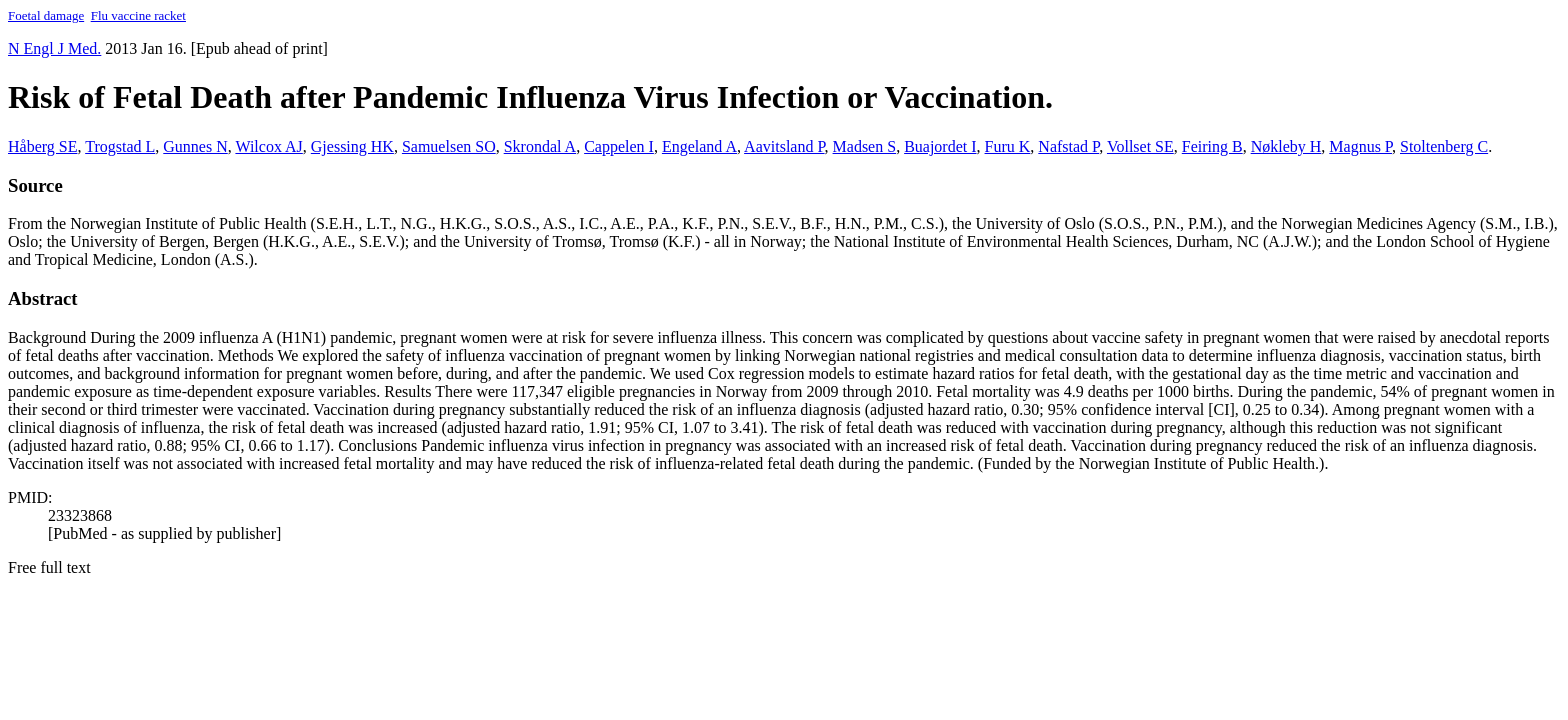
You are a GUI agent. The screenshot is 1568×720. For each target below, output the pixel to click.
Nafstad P (1068, 146)
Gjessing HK (352, 146)
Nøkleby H (1286, 146)
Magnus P (1360, 146)
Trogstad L (120, 146)
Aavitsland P (784, 146)
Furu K (1008, 146)
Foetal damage (46, 15)
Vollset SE (1140, 146)
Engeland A (699, 146)
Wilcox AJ (268, 146)
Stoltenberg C (1444, 146)
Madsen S (865, 146)
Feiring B (1212, 146)
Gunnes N (195, 146)
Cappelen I (619, 146)
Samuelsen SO (449, 146)
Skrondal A (540, 146)
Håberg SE (42, 146)
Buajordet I (940, 146)
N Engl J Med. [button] (54, 48)
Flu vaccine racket (138, 15)
